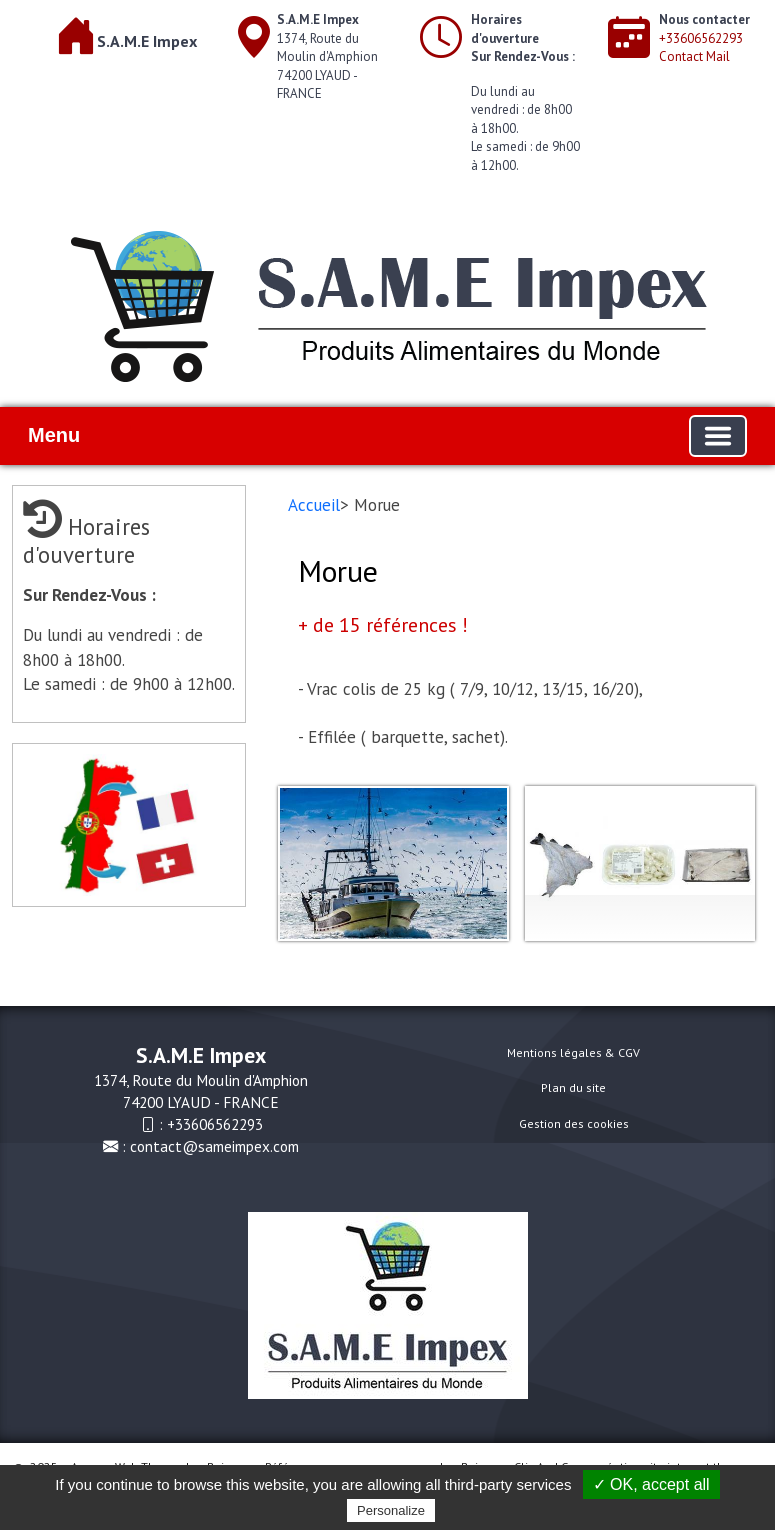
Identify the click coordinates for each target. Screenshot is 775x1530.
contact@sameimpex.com (214, 1146)
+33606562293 (701, 38)
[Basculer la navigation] (718, 436)
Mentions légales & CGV (573, 1052)
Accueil (314, 505)
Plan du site (573, 1087)
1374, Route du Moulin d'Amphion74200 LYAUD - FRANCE (327, 56)
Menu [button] (54, 435)
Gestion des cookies (574, 1123)
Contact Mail (694, 56)
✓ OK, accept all (651, 1484)
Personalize (391, 1510)
